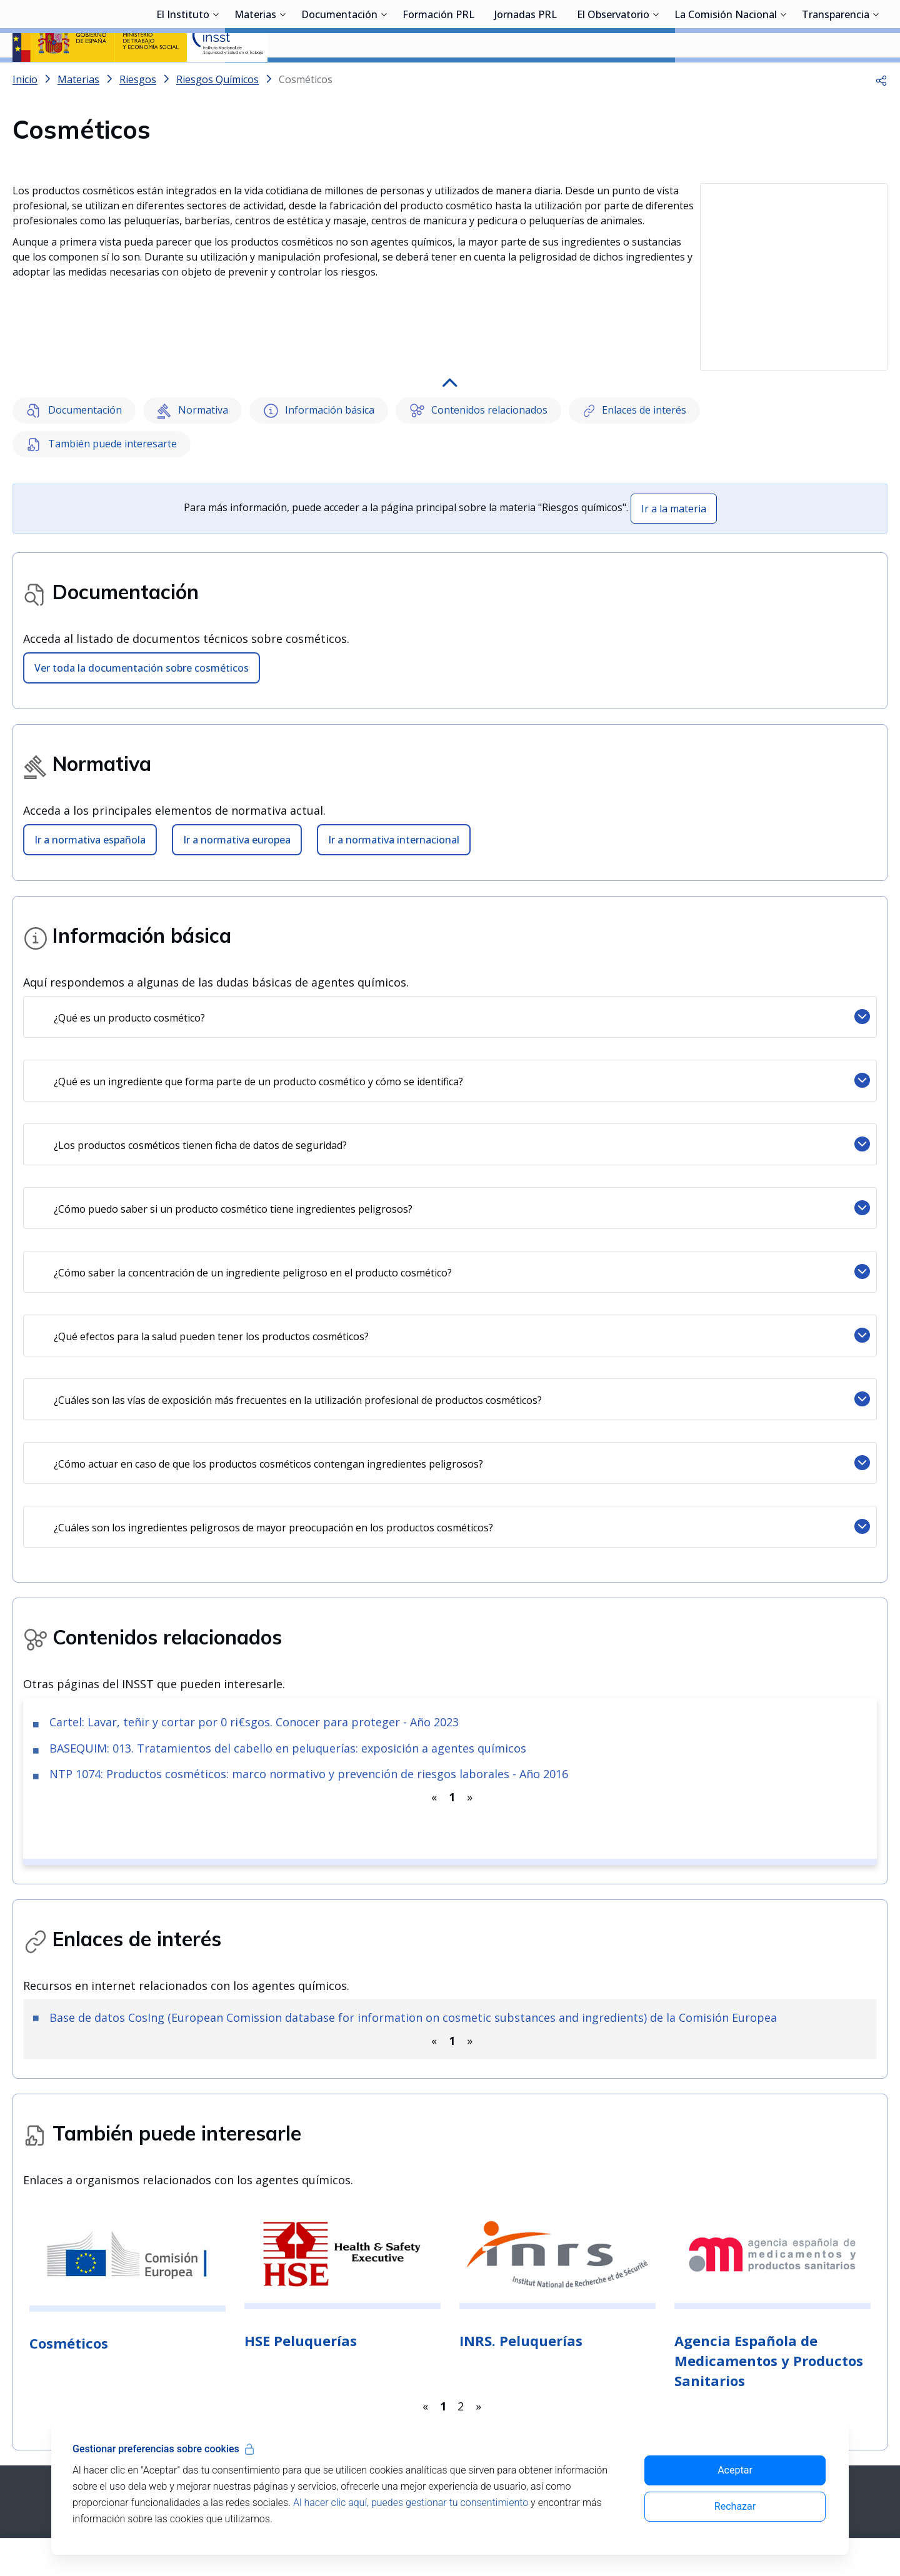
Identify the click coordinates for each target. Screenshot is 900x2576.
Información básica (318, 382)
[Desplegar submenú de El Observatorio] (655, 76)
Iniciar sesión (840, 28)
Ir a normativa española (90, 811)
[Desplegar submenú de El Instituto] (215, 76)
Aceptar (735, 2470)
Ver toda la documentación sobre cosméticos (141, 640)
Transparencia (835, 78)
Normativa (193, 382)
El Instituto (182, 78)
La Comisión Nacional (725, 78)
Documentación (339, 78)
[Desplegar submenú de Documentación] (384, 76)
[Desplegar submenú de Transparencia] (875, 76)
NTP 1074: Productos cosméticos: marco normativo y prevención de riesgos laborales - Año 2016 (308, 1746)
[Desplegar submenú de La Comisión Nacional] (783, 76)
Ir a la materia (673, 480)
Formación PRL (438, 78)
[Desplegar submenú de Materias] (282, 76)
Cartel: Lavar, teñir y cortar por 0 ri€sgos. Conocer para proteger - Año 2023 (254, 1693)
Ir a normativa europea (237, 811)
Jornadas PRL (525, 78)
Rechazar (735, 2506)
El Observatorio (613, 78)
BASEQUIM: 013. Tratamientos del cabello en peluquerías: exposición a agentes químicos (287, 1720)
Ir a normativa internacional (393, 811)
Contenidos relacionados (478, 382)
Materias (255, 78)
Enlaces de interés (634, 382)
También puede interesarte (101, 416)
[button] (881, 112)
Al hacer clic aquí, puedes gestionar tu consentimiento (410, 2503)
